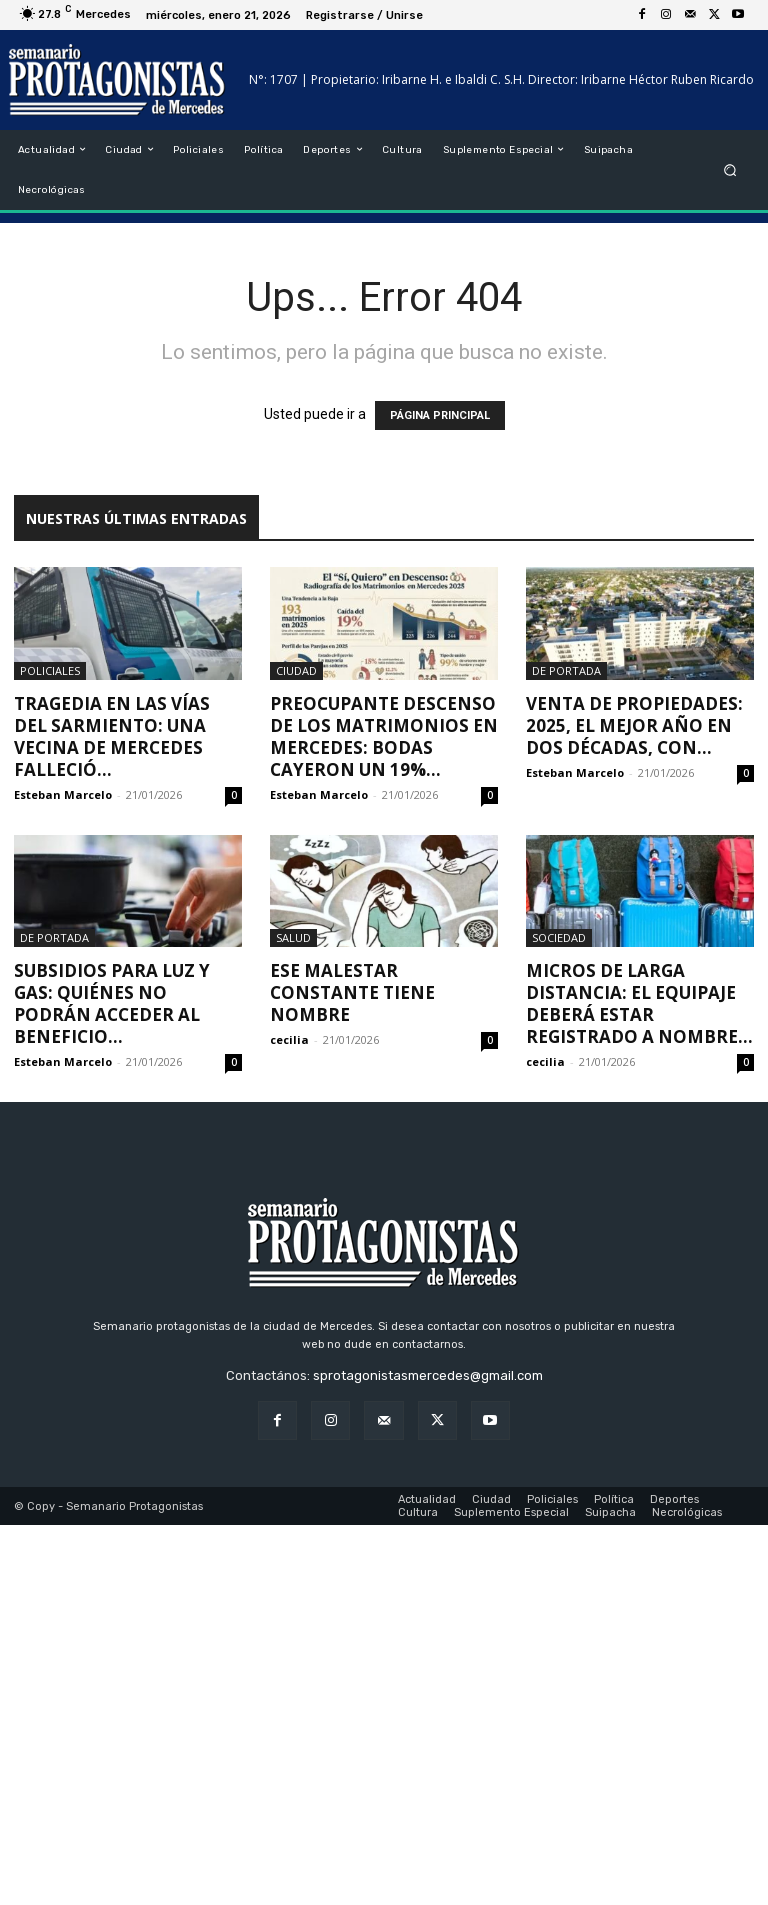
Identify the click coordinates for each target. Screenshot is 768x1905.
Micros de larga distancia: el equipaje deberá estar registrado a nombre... (639, 1003)
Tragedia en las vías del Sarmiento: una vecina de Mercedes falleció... (112, 736)
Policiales (50, 670)
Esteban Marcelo (63, 794)
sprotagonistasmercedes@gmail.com (428, 1375)
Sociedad (559, 937)
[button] (730, 169)
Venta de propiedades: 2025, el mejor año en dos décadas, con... (634, 725)
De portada (566, 670)
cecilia (289, 1039)
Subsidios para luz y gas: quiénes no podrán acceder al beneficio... (112, 1003)
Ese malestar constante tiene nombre (352, 992)
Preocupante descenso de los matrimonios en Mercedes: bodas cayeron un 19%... (384, 736)
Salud (293, 937)
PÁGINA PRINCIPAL (440, 415)
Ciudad (296, 670)
